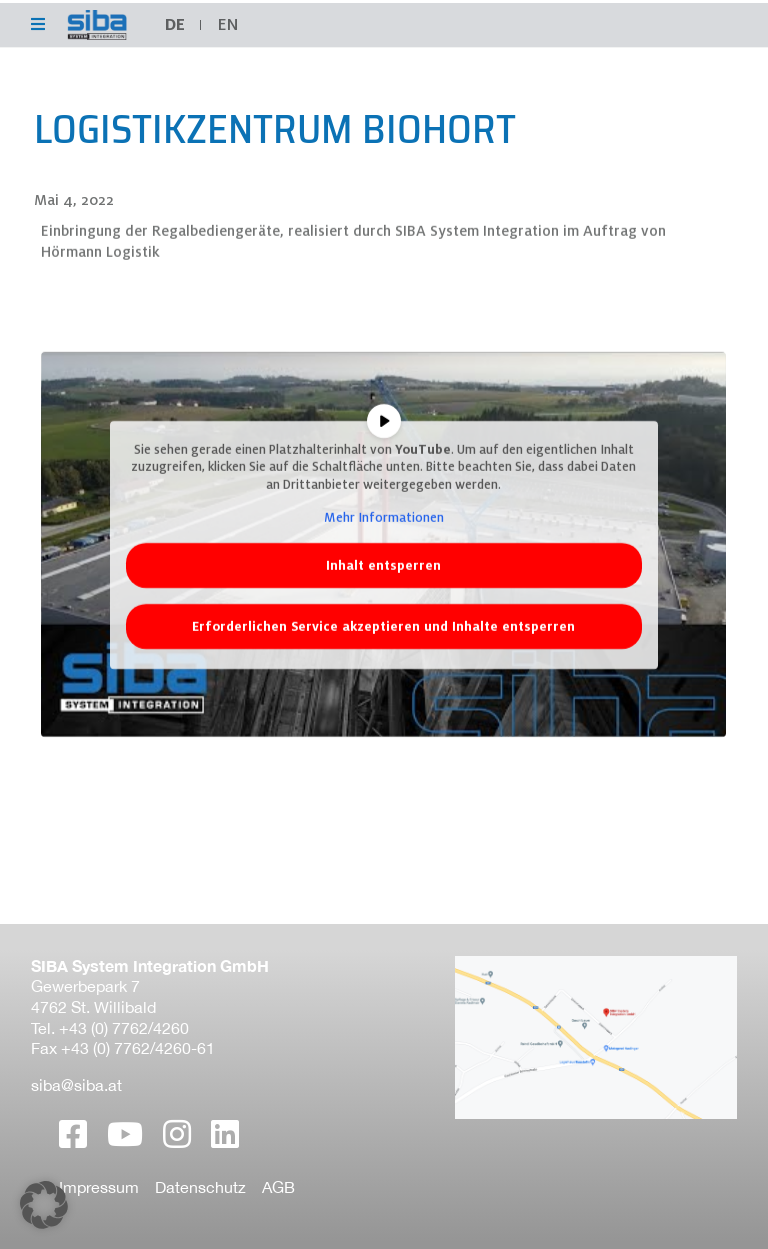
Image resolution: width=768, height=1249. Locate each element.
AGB (278, 1187)
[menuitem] (228, 25)
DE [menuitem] (175, 24)
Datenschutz (200, 1187)
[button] (44, 1205)
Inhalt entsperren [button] (383, 587)
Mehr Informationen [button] (384, 539)
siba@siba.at (76, 1085)
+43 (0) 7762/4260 (124, 1028)
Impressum (99, 1187)
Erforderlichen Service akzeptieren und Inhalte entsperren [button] (383, 648)
